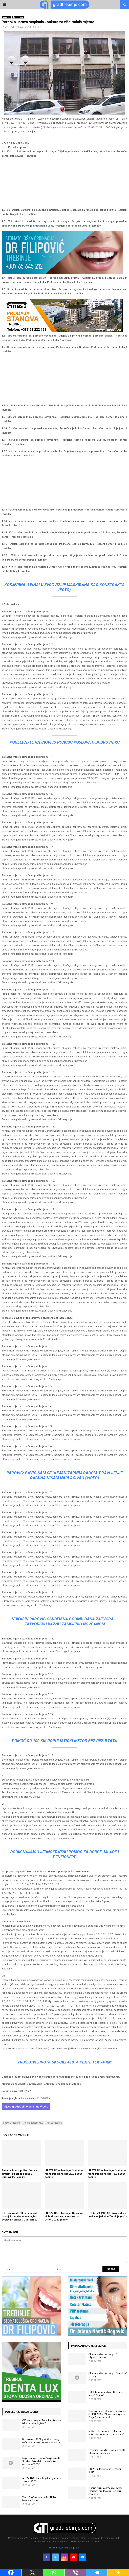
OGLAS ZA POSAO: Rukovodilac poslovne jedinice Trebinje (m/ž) (107, 2215)
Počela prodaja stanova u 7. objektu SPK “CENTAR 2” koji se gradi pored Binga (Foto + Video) (107, 2414)
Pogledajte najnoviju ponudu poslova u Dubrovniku (65, 742)
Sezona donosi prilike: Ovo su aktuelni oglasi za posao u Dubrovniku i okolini (19, 2174)
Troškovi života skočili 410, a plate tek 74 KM (64, 2062)
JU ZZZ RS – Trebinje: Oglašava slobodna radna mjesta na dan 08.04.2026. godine (64, 2216)
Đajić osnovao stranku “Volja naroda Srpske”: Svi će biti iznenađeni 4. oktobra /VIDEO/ (41, 2461)
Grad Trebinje (16, 27)
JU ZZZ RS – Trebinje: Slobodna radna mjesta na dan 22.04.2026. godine (64, 2174)
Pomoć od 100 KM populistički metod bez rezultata (64, 1740)
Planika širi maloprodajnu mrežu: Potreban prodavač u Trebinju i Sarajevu (106, 2491)
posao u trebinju (11, 2123)
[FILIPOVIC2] (62, 273)
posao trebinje (54, 2123)
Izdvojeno (6, 17)
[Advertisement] (64, 184)
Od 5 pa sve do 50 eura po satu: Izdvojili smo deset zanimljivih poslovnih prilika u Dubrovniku (20, 2216)
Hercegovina (18, 17)
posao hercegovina (33, 2123)
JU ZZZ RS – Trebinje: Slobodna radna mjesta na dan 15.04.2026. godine (107, 2174)
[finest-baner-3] (62, 331)
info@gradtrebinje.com (68, 2547)
